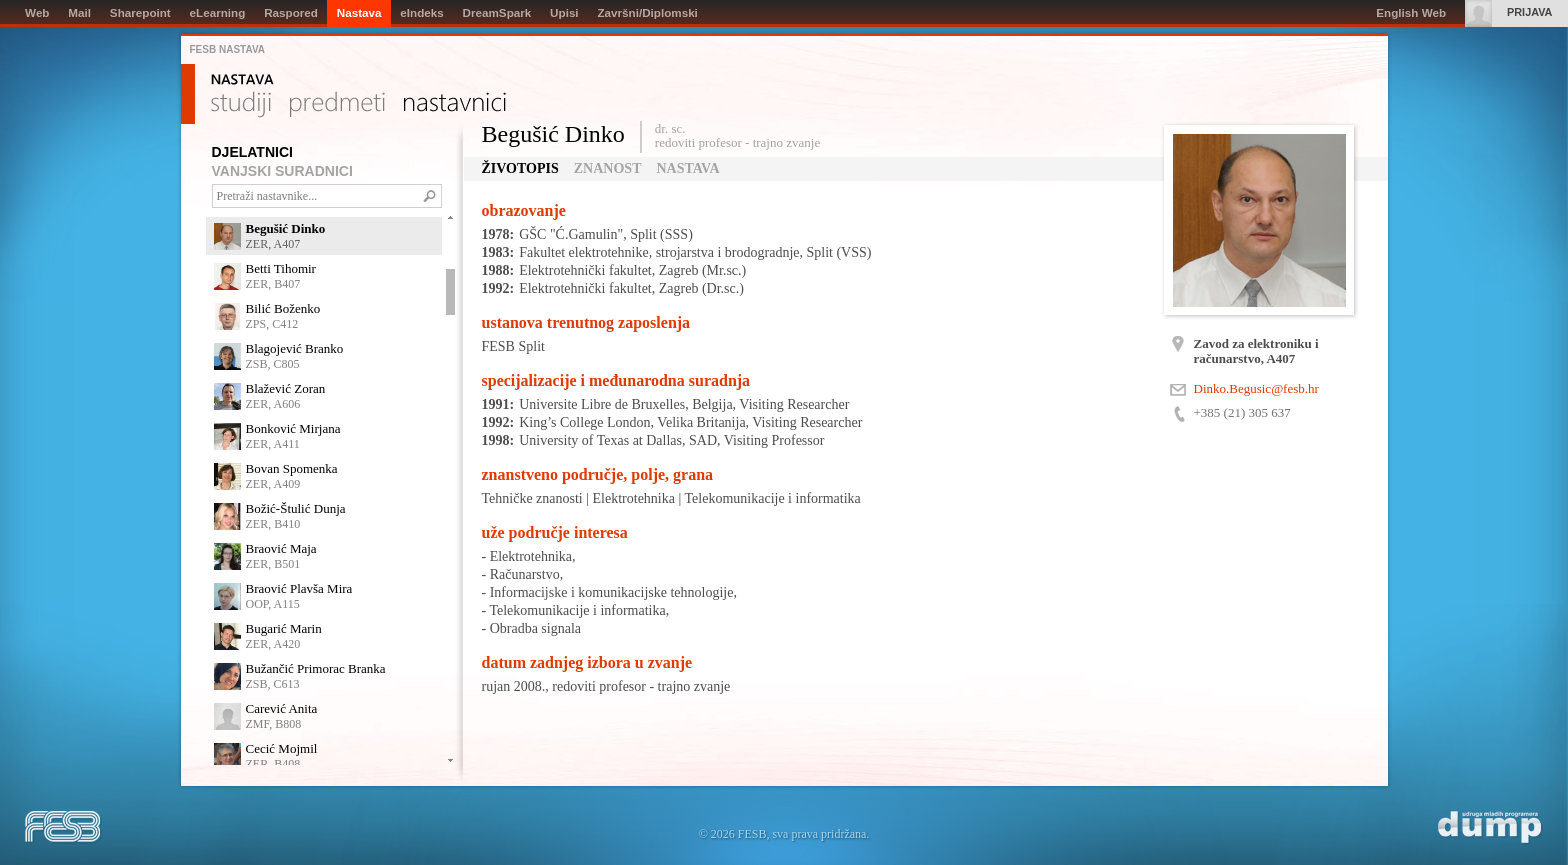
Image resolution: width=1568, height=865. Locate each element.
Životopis (520, 168)
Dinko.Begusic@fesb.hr (1256, 388)
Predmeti (337, 105)
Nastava (242, 80)
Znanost (608, 168)
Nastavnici (455, 105)
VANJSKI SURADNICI (282, 171)
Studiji (241, 105)
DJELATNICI (252, 152)
